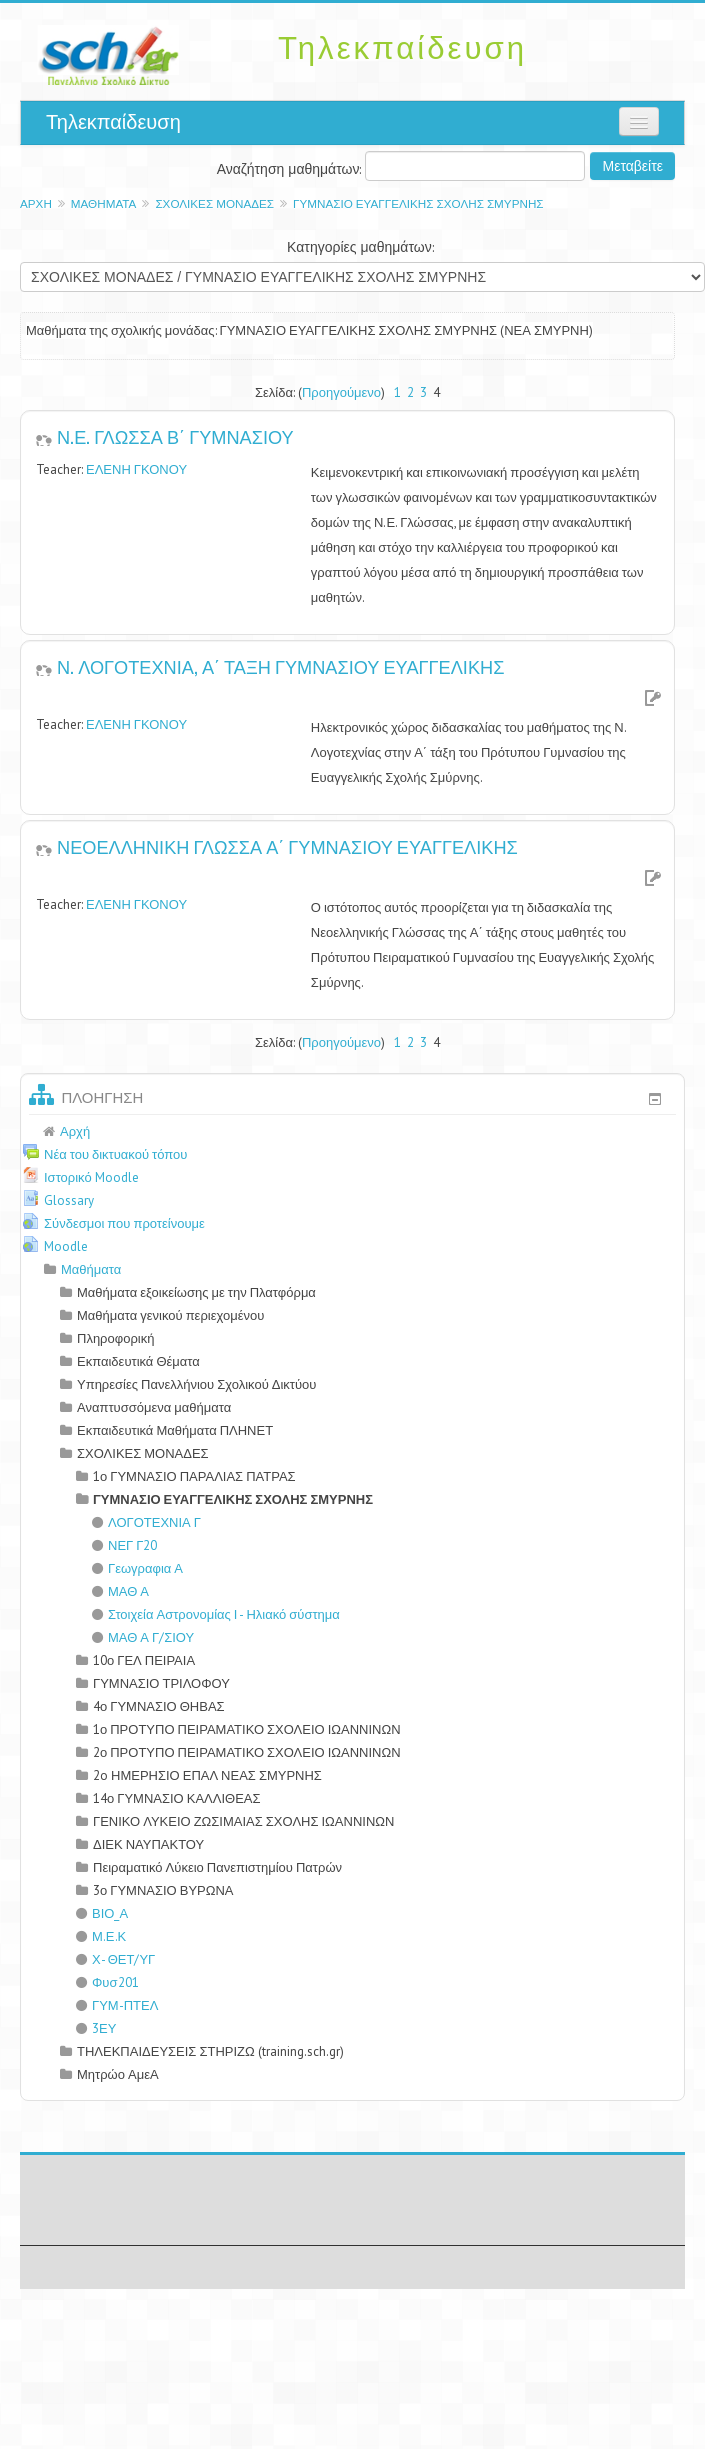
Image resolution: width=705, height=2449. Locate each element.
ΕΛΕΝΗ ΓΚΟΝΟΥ (136, 469)
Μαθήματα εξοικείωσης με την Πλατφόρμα (196, 1292)
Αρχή (36, 203)
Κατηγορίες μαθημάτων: (360, 247)
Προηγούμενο (341, 392)
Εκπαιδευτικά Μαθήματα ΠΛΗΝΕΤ (175, 1430)
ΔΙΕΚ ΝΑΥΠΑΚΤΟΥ (148, 1844)
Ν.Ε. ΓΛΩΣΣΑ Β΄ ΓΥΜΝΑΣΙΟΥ (175, 436)
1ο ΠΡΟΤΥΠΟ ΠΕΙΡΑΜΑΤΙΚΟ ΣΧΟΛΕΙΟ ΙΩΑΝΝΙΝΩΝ (247, 1729)
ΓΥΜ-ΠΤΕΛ (117, 2005)
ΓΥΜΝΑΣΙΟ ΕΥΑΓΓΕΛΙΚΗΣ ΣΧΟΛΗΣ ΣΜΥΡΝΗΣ (418, 203)
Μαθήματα (104, 203)
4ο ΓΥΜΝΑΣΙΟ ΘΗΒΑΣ (159, 1706)
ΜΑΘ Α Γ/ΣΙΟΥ (143, 1637)
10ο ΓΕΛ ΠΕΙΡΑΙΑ (144, 1660)
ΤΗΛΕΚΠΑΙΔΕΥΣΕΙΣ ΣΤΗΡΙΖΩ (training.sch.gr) (210, 2051)
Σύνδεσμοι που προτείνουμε (124, 1223)
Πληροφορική (115, 1338)
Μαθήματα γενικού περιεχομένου (170, 1315)
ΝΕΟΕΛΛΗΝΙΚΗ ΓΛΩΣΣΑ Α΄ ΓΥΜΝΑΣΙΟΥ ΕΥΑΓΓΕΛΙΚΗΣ (287, 846)
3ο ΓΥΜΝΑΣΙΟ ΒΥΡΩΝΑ (163, 1890)
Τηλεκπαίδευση (113, 122)
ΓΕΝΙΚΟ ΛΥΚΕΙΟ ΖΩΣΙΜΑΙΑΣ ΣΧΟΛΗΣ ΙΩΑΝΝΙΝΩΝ (243, 1821)
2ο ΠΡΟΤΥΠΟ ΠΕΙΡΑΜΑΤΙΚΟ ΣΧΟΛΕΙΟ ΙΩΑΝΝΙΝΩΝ (247, 1752)
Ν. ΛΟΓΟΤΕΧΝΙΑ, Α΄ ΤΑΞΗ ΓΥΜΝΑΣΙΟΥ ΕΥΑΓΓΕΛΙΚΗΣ (280, 666)
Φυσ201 (107, 1982)
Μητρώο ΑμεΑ (118, 2074)
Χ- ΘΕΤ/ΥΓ (115, 1959)
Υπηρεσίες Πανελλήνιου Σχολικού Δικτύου (196, 1384)
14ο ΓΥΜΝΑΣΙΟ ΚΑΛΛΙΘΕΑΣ (177, 1798)
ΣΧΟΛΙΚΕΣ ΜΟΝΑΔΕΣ (214, 203)
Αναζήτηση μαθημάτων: (291, 169)
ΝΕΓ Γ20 (124, 1545)
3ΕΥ (96, 2028)
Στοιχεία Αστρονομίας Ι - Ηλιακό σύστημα (216, 1614)
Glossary (69, 1200)
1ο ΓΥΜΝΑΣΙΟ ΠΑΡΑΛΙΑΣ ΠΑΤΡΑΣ (194, 1476)
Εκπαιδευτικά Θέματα (138, 1361)
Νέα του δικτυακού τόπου (115, 1154)
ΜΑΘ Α (120, 1591)
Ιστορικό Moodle (91, 1177)
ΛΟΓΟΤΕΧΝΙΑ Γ (146, 1522)
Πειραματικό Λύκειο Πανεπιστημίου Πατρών (217, 1867)
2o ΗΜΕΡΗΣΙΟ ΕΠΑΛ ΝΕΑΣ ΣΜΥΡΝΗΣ (207, 1775)
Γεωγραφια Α (137, 1568)
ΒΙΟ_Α (102, 1913)
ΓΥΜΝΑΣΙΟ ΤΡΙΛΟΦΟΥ (161, 1683)
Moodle (66, 1246)
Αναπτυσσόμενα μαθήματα (154, 1407)
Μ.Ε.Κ (101, 1936)
